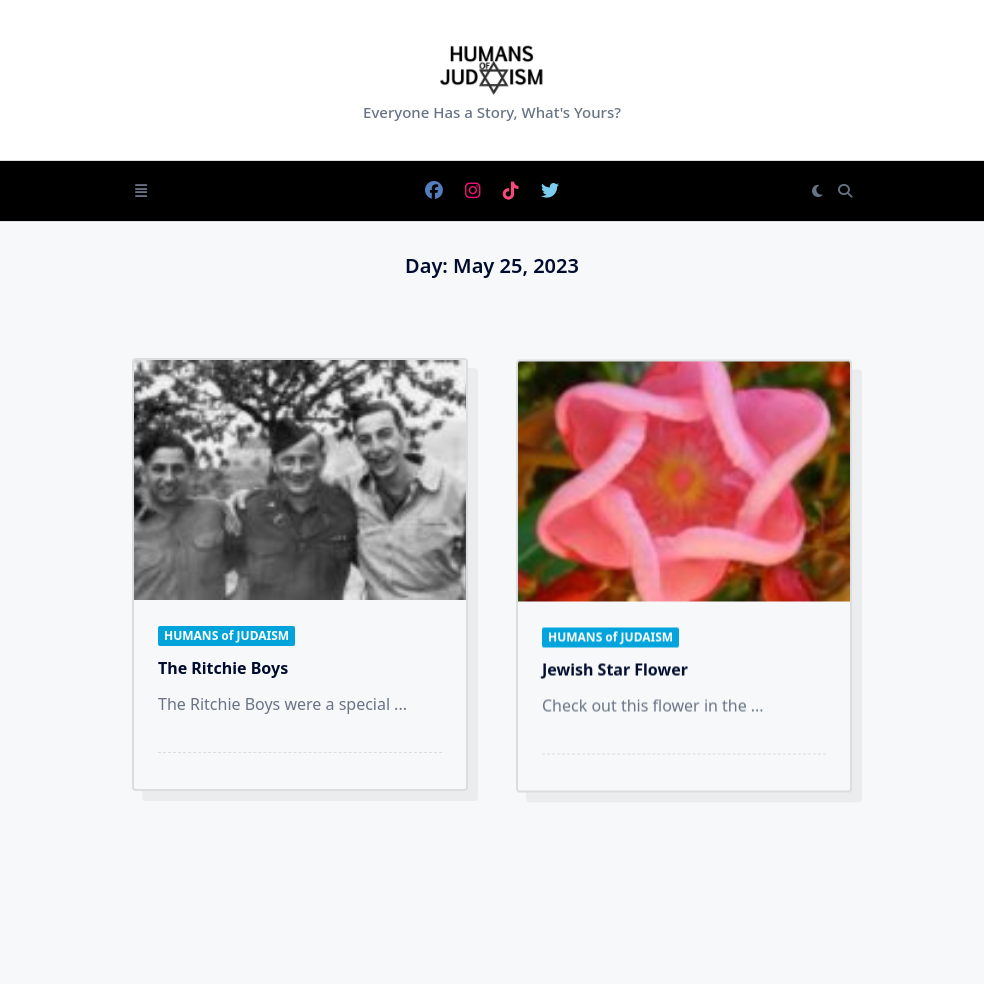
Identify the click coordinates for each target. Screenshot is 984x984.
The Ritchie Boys (223, 668)
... (400, 704)
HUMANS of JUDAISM (226, 635)
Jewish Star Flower (615, 675)
